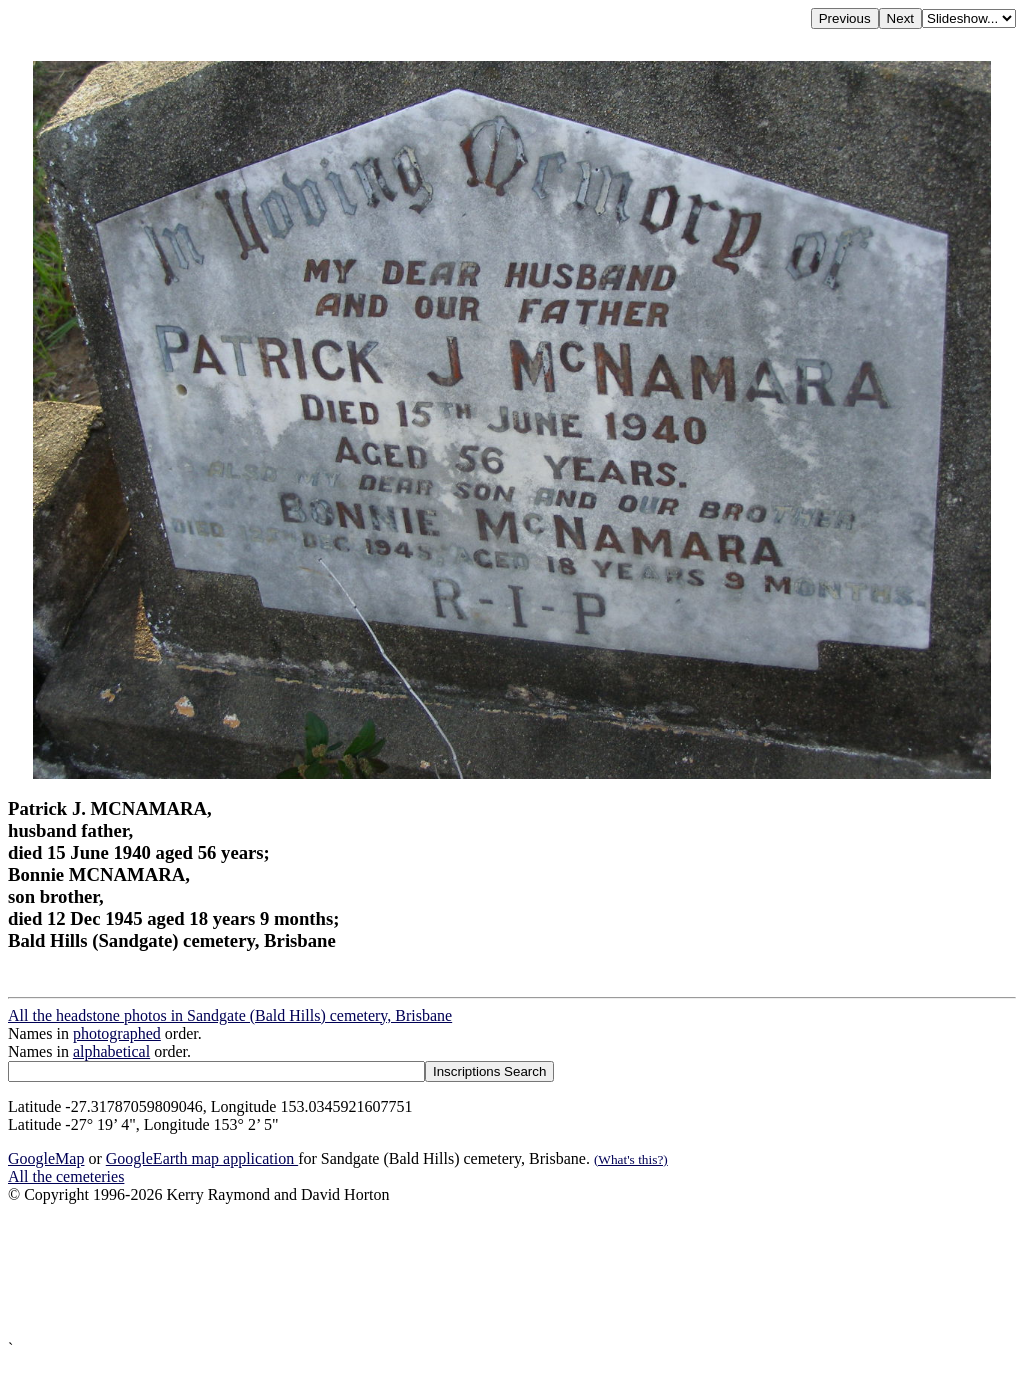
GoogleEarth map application (202, 1158)
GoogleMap (46, 1158)
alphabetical (111, 1051)
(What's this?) (631, 1159)
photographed (117, 1033)
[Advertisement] (512, 1272)
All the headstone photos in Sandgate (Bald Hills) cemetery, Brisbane (230, 1015)
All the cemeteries (66, 1176)
